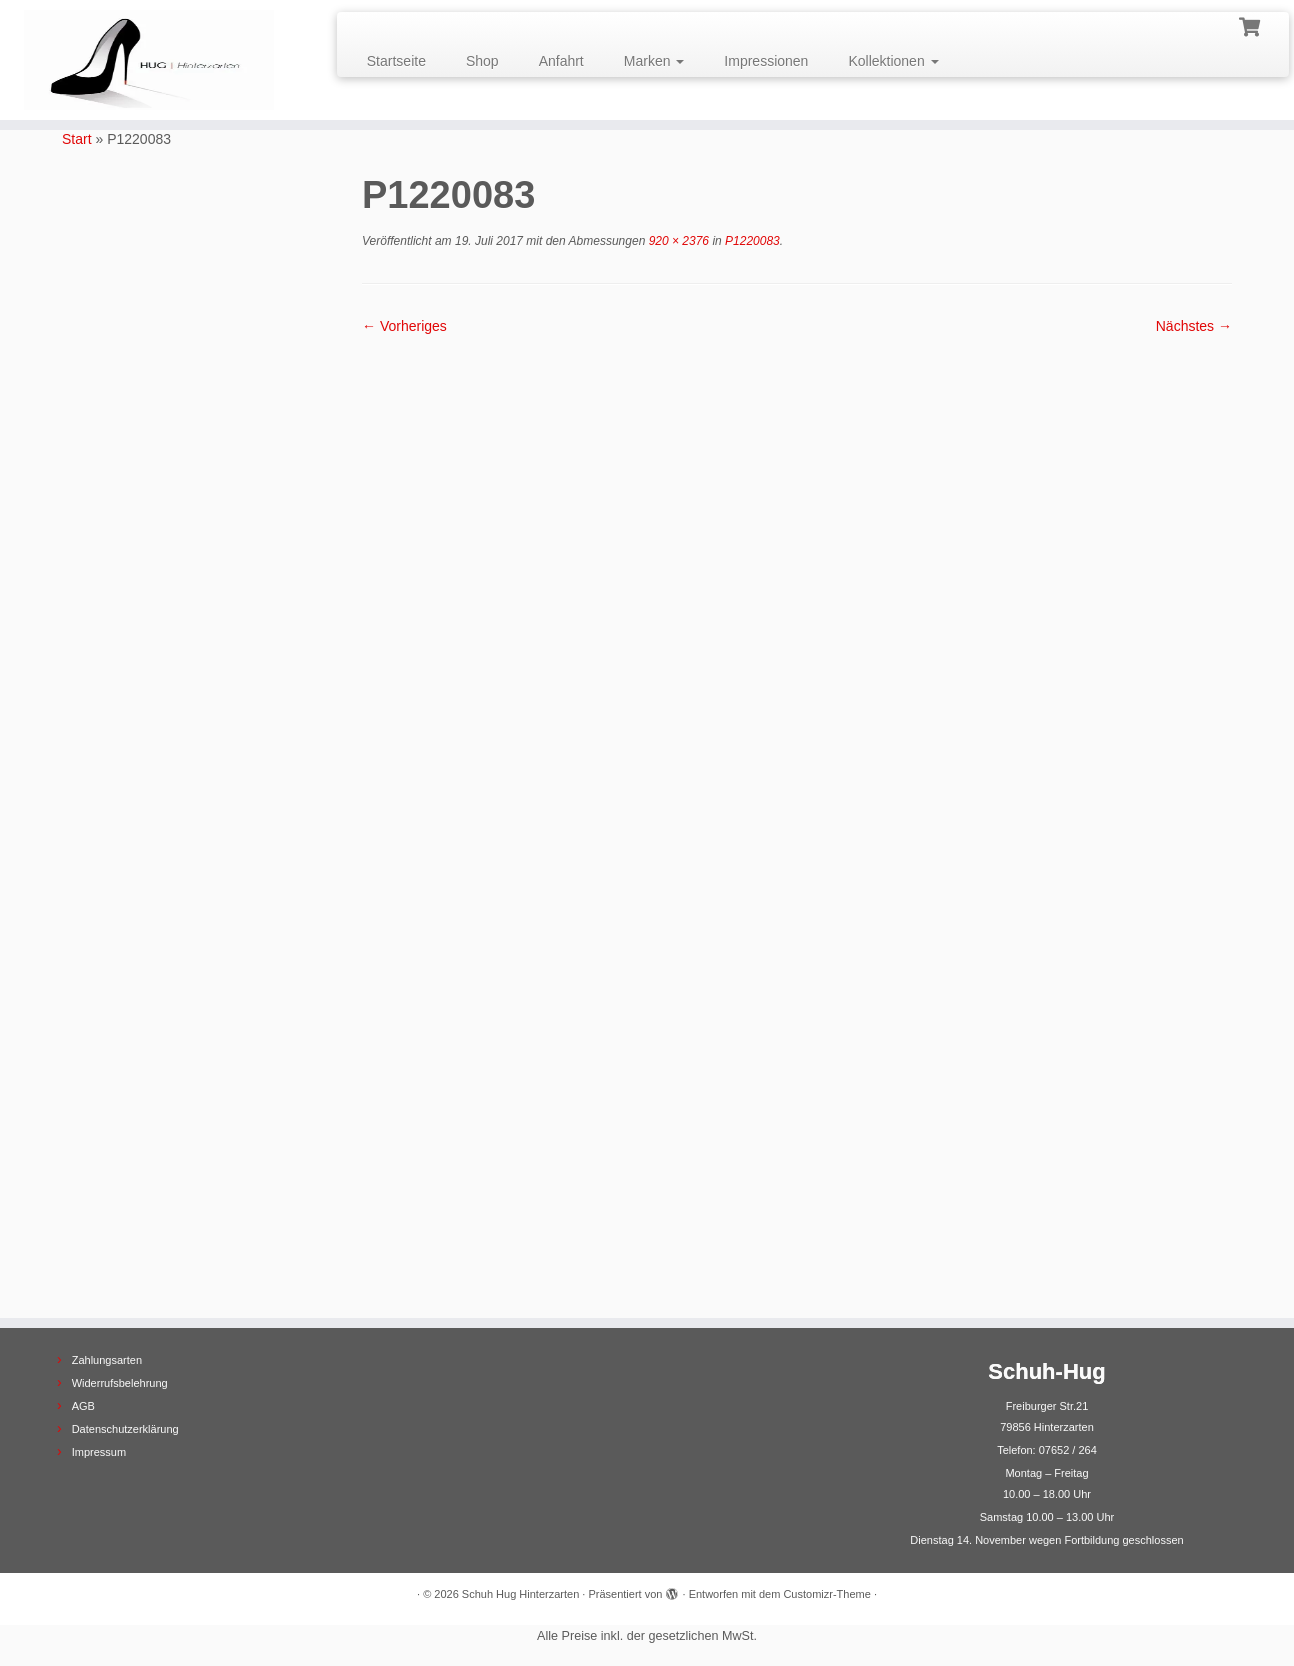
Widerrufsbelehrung (120, 1383)
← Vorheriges (404, 326)
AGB (83, 1406)
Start (77, 139)
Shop (482, 61)
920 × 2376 (677, 241)
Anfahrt (561, 61)
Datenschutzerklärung (125, 1429)
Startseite (396, 61)
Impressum (99, 1452)
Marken (654, 61)
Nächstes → (1194, 326)
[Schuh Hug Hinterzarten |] (149, 60)
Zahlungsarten (107, 1360)
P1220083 (751, 241)
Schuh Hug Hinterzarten (520, 1594)
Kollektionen (893, 61)
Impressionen (766, 61)
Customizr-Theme (826, 1594)
